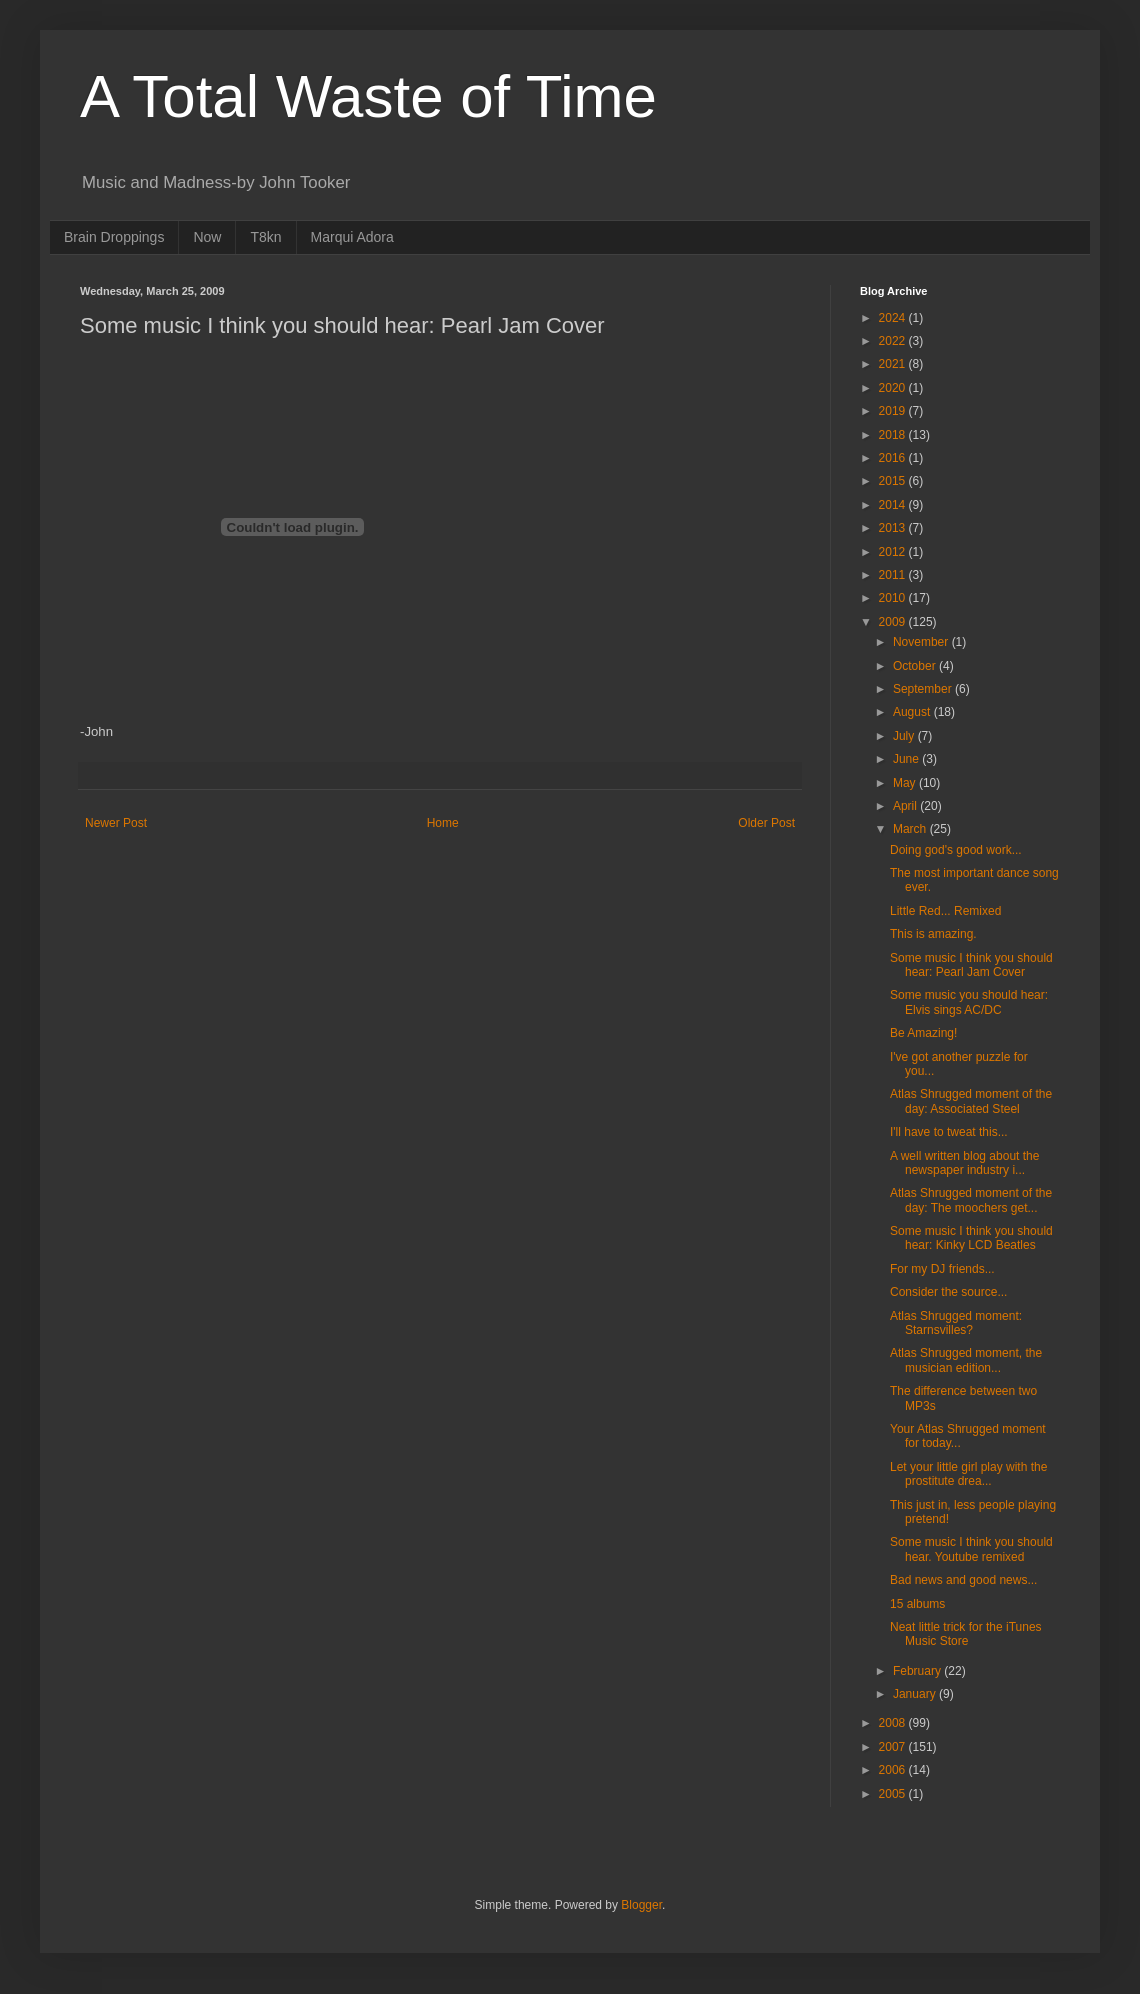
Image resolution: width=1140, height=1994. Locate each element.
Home (443, 823)
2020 (894, 388)
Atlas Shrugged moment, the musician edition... (966, 1360)
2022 (894, 341)
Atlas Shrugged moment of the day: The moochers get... (971, 1200)
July (905, 736)
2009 (894, 622)
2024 (894, 318)
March (911, 829)
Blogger (641, 1905)
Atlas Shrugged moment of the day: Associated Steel (971, 1101)
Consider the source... (948, 1292)
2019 (894, 411)
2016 (894, 458)
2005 (894, 1794)
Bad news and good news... (963, 1580)
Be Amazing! (923, 1033)
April (906, 806)
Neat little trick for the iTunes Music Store (966, 1634)
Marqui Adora (352, 237)
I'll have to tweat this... (949, 1132)
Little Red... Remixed (945, 911)
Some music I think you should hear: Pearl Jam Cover (971, 965)
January (916, 1694)
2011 (894, 575)
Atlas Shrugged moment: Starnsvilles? (956, 1323)
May (906, 783)
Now (207, 237)
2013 (894, 528)
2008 (894, 1723)
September (924, 689)
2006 (894, 1770)
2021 (894, 364)
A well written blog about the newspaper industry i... (964, 1163)
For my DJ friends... (942, 1269)
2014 (894, 505)
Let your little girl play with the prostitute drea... (968, 1474)
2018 (894, 435)
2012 (894, 552)
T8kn (265, 237)
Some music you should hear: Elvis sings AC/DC (969, 1002)
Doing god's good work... (956, 850)
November (922, 642)
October (916, 666)
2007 (894, 1747)
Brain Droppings (114, 237)
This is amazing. (933, 934)
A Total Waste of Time (368, 96)
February (918, 1671)
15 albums (917, 1604)
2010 (894, 598)
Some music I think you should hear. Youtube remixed (971, 1549)
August (913, 712)
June (907, 759)
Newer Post (116, 823)
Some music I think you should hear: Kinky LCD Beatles (971, 1238)
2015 (894, 481)
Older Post (766, 823)
